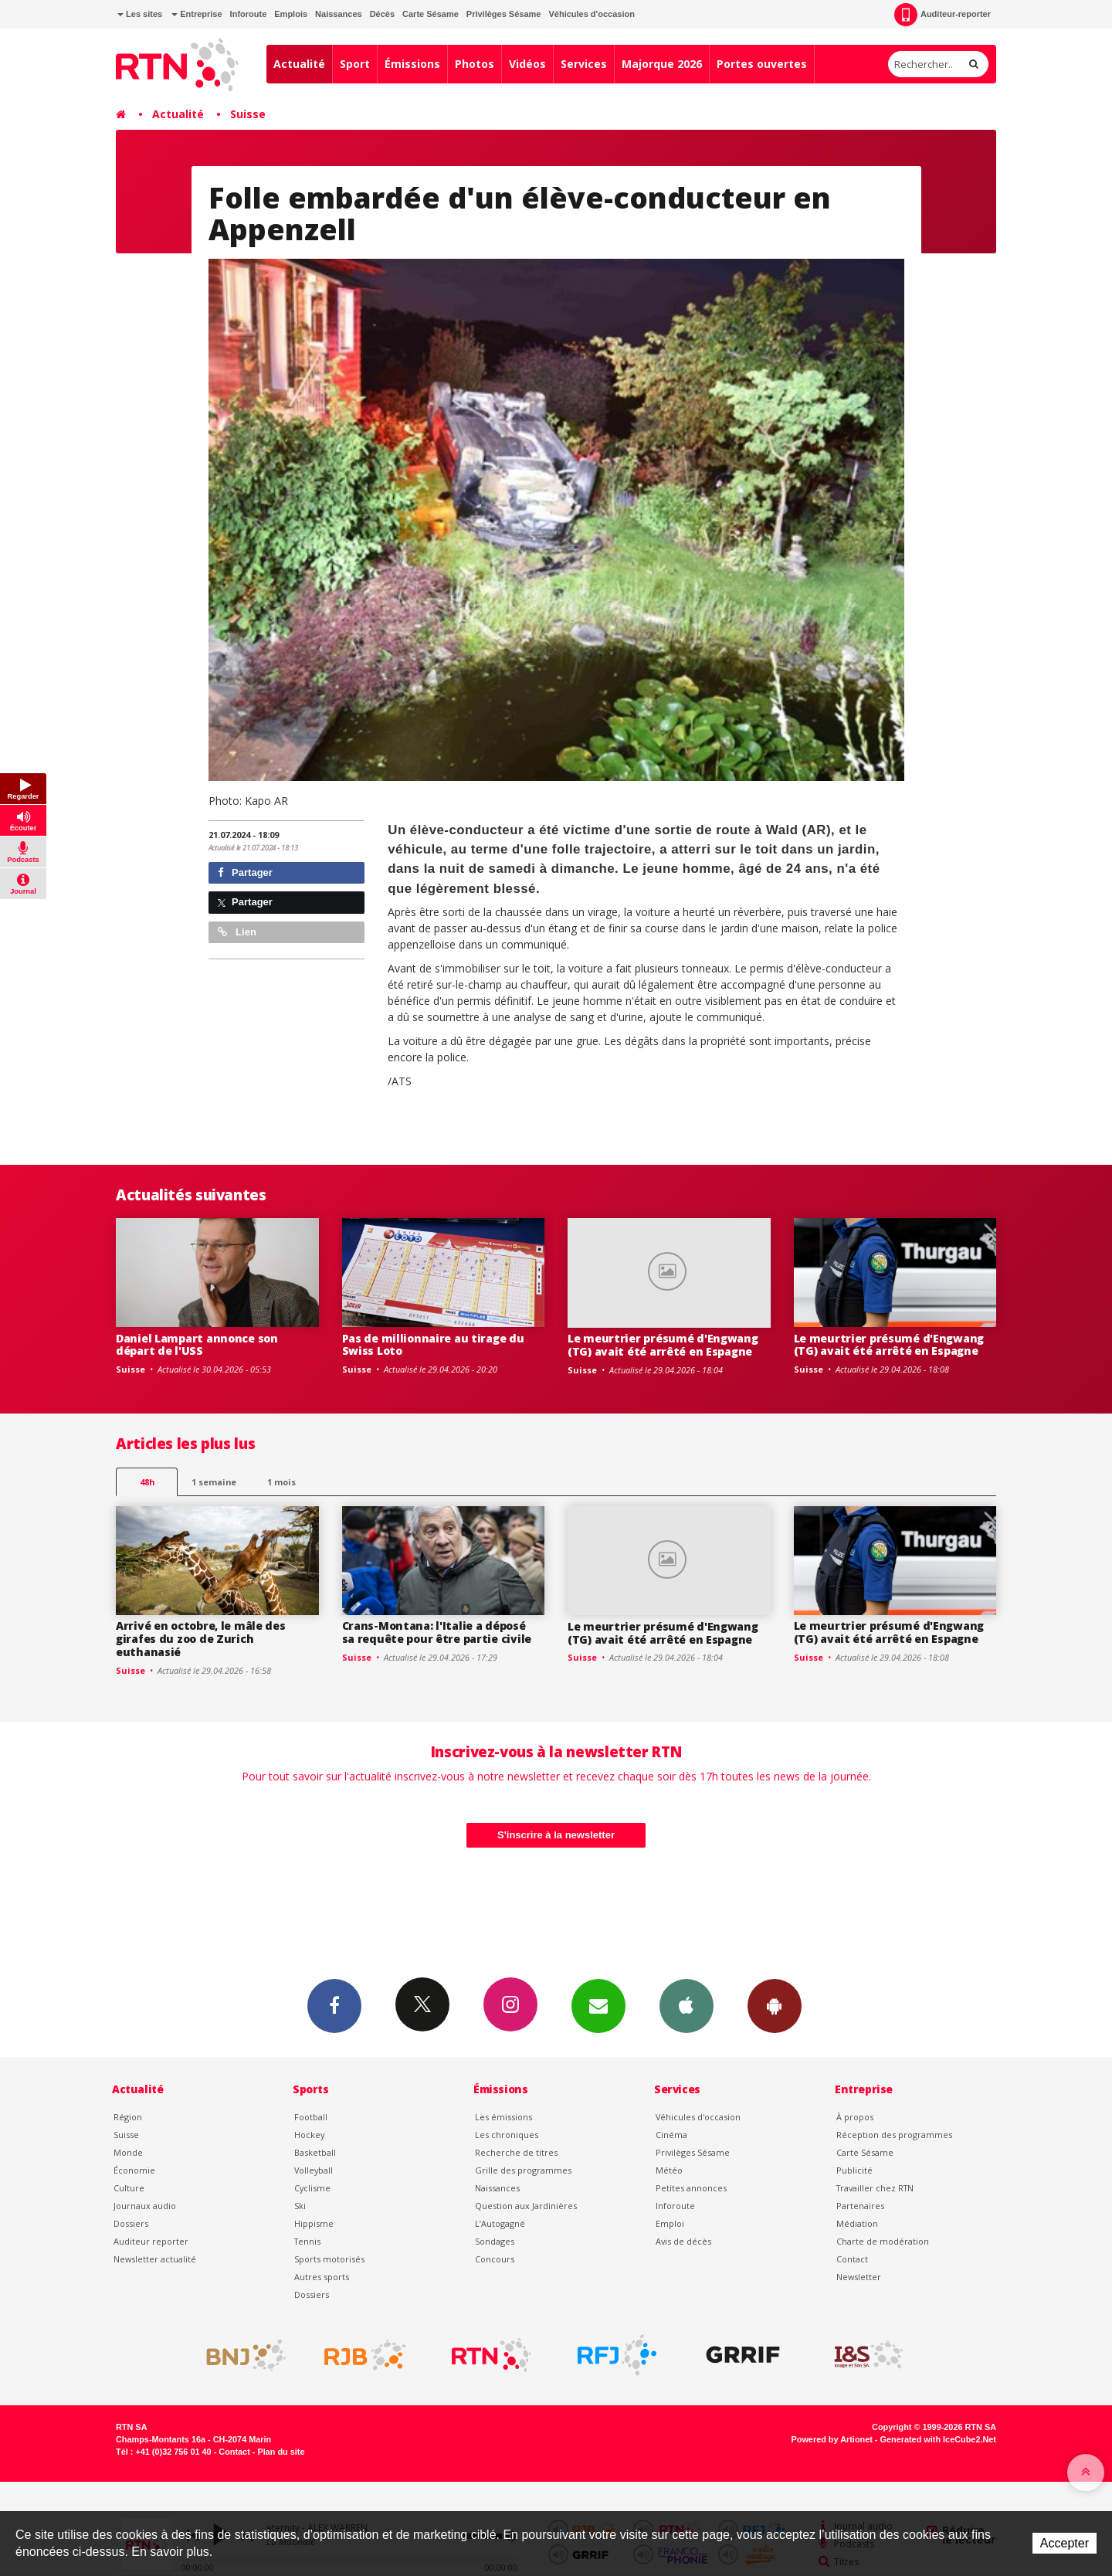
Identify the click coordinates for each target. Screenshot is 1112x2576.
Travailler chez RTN (875, 2188)
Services (584, 63)
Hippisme (314, 2223)
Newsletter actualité (155, 2259)
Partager (245, 872)
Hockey (309, 2135)
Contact (852, 2259)
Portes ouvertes (762, 63)
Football (310, 2117)
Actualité (299, 63)
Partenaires (860, 2206)
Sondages (494, 2241)
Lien (237, 932)
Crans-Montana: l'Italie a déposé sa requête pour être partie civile (436, 1632)
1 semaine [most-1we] (214, 1482)
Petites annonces (691, 2188)
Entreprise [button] (196, 14)
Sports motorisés (329, 2259)
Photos (474, 63)
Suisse (248, 114)
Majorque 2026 (662, 63)
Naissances (338, 14)
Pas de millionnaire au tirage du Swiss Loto (433, 1345)
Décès (382, 14)
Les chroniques (506, 2135)
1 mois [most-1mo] (281, 1482)
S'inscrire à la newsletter (556, 1835)
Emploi (670, 2223)
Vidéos (527, 63)
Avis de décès (683, 2241)
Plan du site (280, 2451)
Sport (355, 63)
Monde (128, 2152)
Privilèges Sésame (503, 14)
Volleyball (313, 2170)
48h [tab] (147, 1482)
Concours (494, 2259)
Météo (669, 2170)
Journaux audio (145, 2206)
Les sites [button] (139, 14)
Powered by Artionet (832, 2439)
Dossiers (131, 2223)
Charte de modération (882, 2241)
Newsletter (858, 2277)
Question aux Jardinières (526, 2206)
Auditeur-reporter (942, 14)
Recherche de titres (516, 2152)
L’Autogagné (500, 2223)
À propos (854, 2117)
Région (128, 2117)
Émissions (412, 63)
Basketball (315, 2152)
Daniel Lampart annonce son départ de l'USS (197, 1345)
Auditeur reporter (151, 2241)
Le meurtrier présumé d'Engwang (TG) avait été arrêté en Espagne (663, 1345)
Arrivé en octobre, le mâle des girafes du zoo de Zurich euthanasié (201, 1638)
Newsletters (598, 2005)
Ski (300, 2206)
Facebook (334, 2005)
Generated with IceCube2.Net (938, 2439)
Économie (134, 2170)
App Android (775, 2005)
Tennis (307, 2241)
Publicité (854, 2170)
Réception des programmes (894, 2135)
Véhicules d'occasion (591, 14)
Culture (129, 2188)
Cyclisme (312, 2188)
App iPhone (686, 2005)
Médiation (857, 2223)
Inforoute (248, 14)
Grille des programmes (523, 2170)
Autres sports (321, 2277)
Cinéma (671, 2135)
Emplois (290, 14)
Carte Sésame (430, 14)
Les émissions (503, 2117)
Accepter (1064, 2543)
